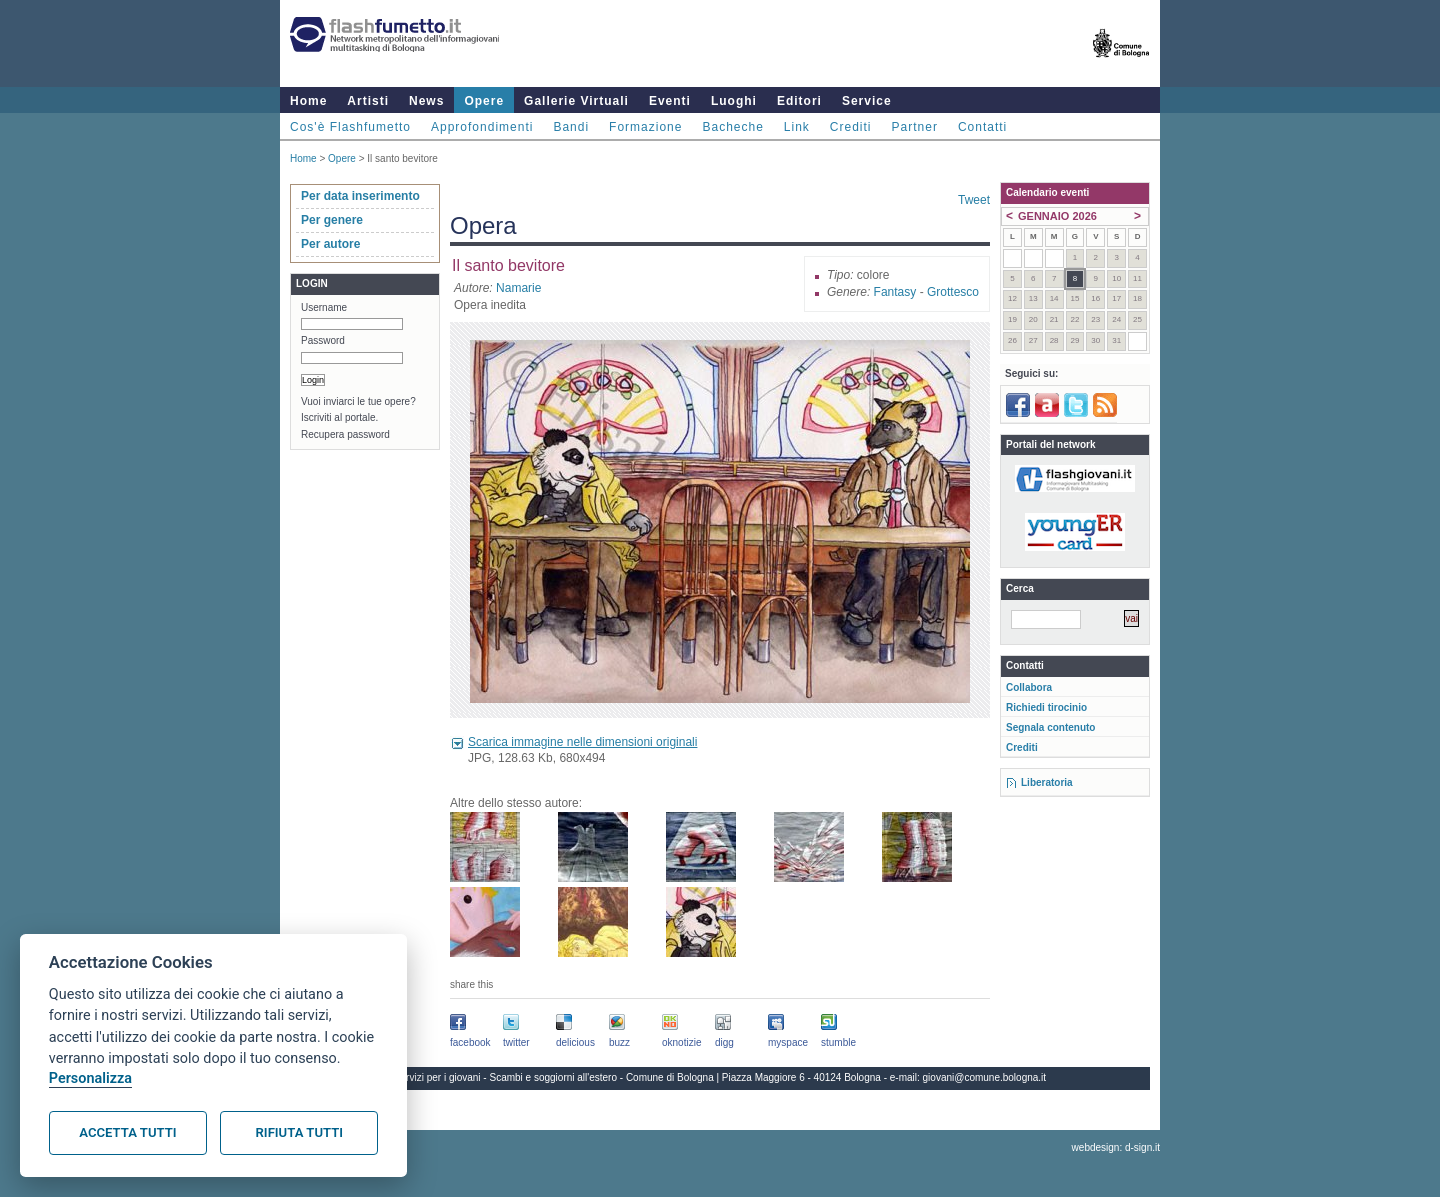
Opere (484, 101)
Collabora (1029, 687)
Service (867, 101)
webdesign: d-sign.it (1116, 1147)
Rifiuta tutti (299, 1132)
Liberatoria (1047, 782)
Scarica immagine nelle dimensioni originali (582, 742)
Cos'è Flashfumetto (350, 127)
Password (323, 340)
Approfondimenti (482, 127)
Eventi (670, 101)
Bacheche (732, 127)
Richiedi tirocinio (1046, 707)
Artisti (368, 101)
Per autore (330, 244)
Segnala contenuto (1050, 727)
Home (308, 101)
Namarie (518, 288)
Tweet (974, 200)
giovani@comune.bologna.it (985, 1077)
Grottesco (953, 292)
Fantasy (895, 292)
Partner (915, 127)
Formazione (645, 127)
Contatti (982, 127)
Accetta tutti (127, 1132)
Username (324, 307)
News (426, 101)
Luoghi (734, 101)
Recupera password (345, 434)
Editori (799, 101)
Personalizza (90, 1078)
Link (797, 127)
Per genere (332, 220)
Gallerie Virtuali (576, 101)
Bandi (571, 127)
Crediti (851, 127)
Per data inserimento (360, 196)
